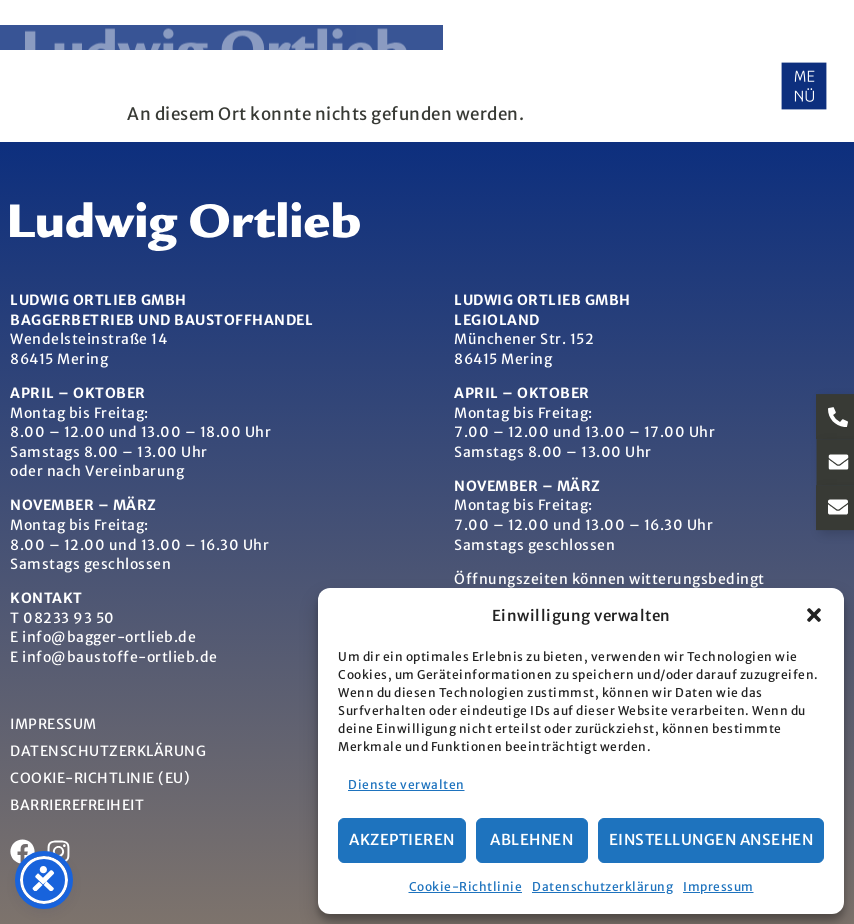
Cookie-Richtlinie (466, 886)
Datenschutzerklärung (602, 886)
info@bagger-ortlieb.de (109, 637)
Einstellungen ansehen (711, 839)
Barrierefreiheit (77, 805)
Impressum (718, 886)
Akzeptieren (402, 839)
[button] (814, 615)
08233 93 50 (69, 618)
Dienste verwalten (406, 784)
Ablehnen (531, 839)
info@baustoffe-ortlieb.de (120, 657)
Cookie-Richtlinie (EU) (100, 778)
